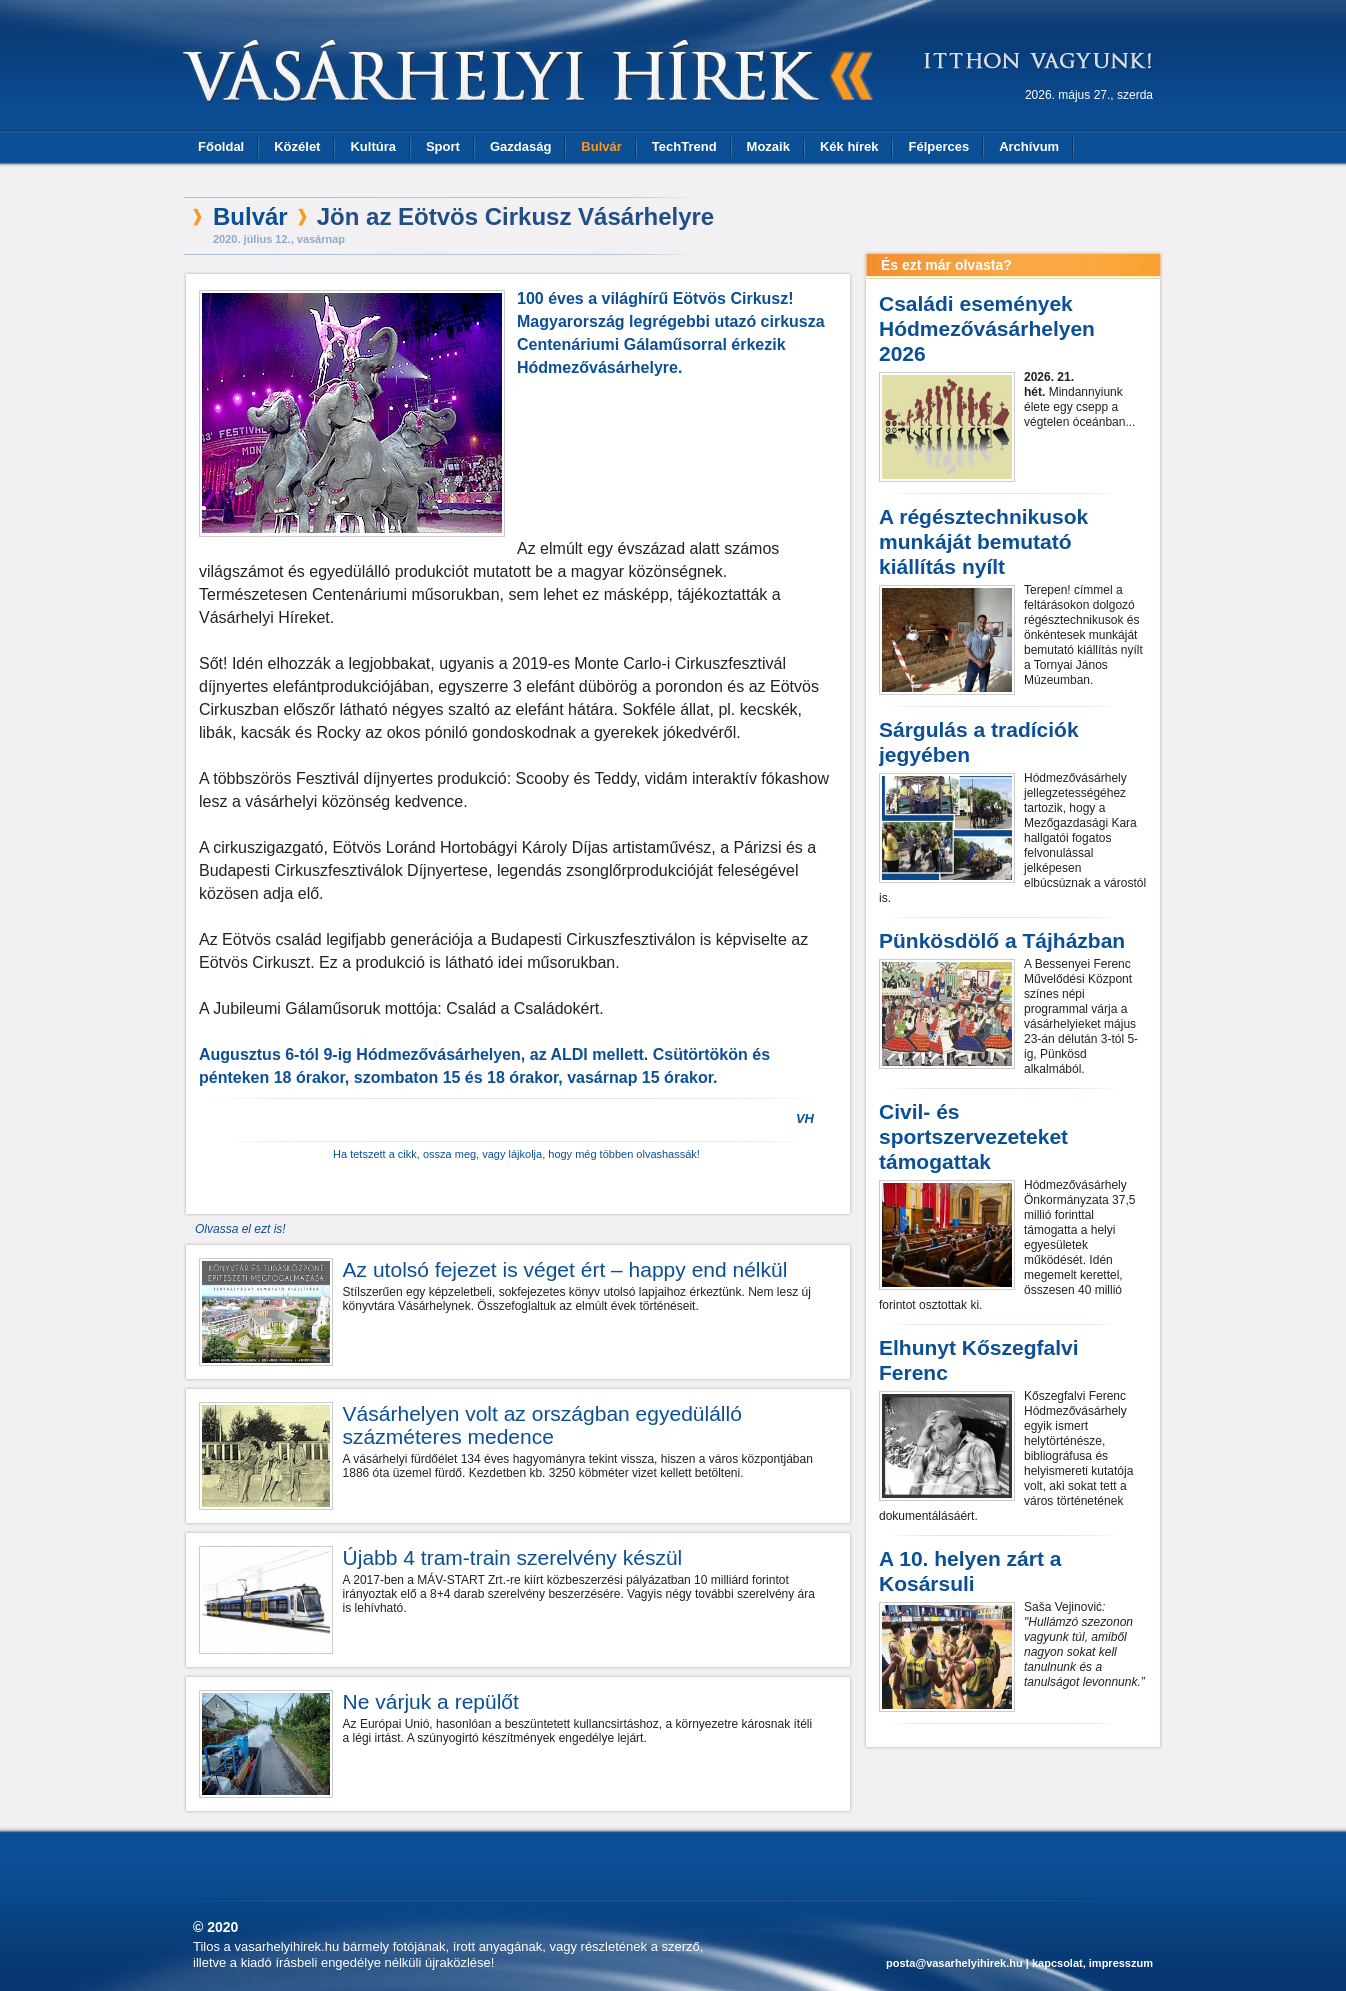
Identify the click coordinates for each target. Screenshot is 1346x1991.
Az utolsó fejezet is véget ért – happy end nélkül (565, 1269)
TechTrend (684, 146)
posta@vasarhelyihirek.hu (954, 1963)
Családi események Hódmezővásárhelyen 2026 (987, 328)
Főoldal (221, 146)
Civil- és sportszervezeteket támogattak (973, 1136)
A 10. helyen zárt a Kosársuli (970, 1571)
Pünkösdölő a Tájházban (1002, 940)
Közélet (297, 146)
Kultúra (373, 146)
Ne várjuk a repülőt (431, 1701)
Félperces (938, 146)
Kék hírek (849, 146)
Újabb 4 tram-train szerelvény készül (513, 1557)
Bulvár (601, 146)
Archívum (1029, 146)
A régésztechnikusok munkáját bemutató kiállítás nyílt (983, 541)
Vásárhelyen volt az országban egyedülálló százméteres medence (542, 1425)
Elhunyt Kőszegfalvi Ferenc (979, 1360)
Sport (443, 146)
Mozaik (768, 146)
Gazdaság (520, 146)
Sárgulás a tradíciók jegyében (979, 742)
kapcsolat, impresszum (1092, 1963)
